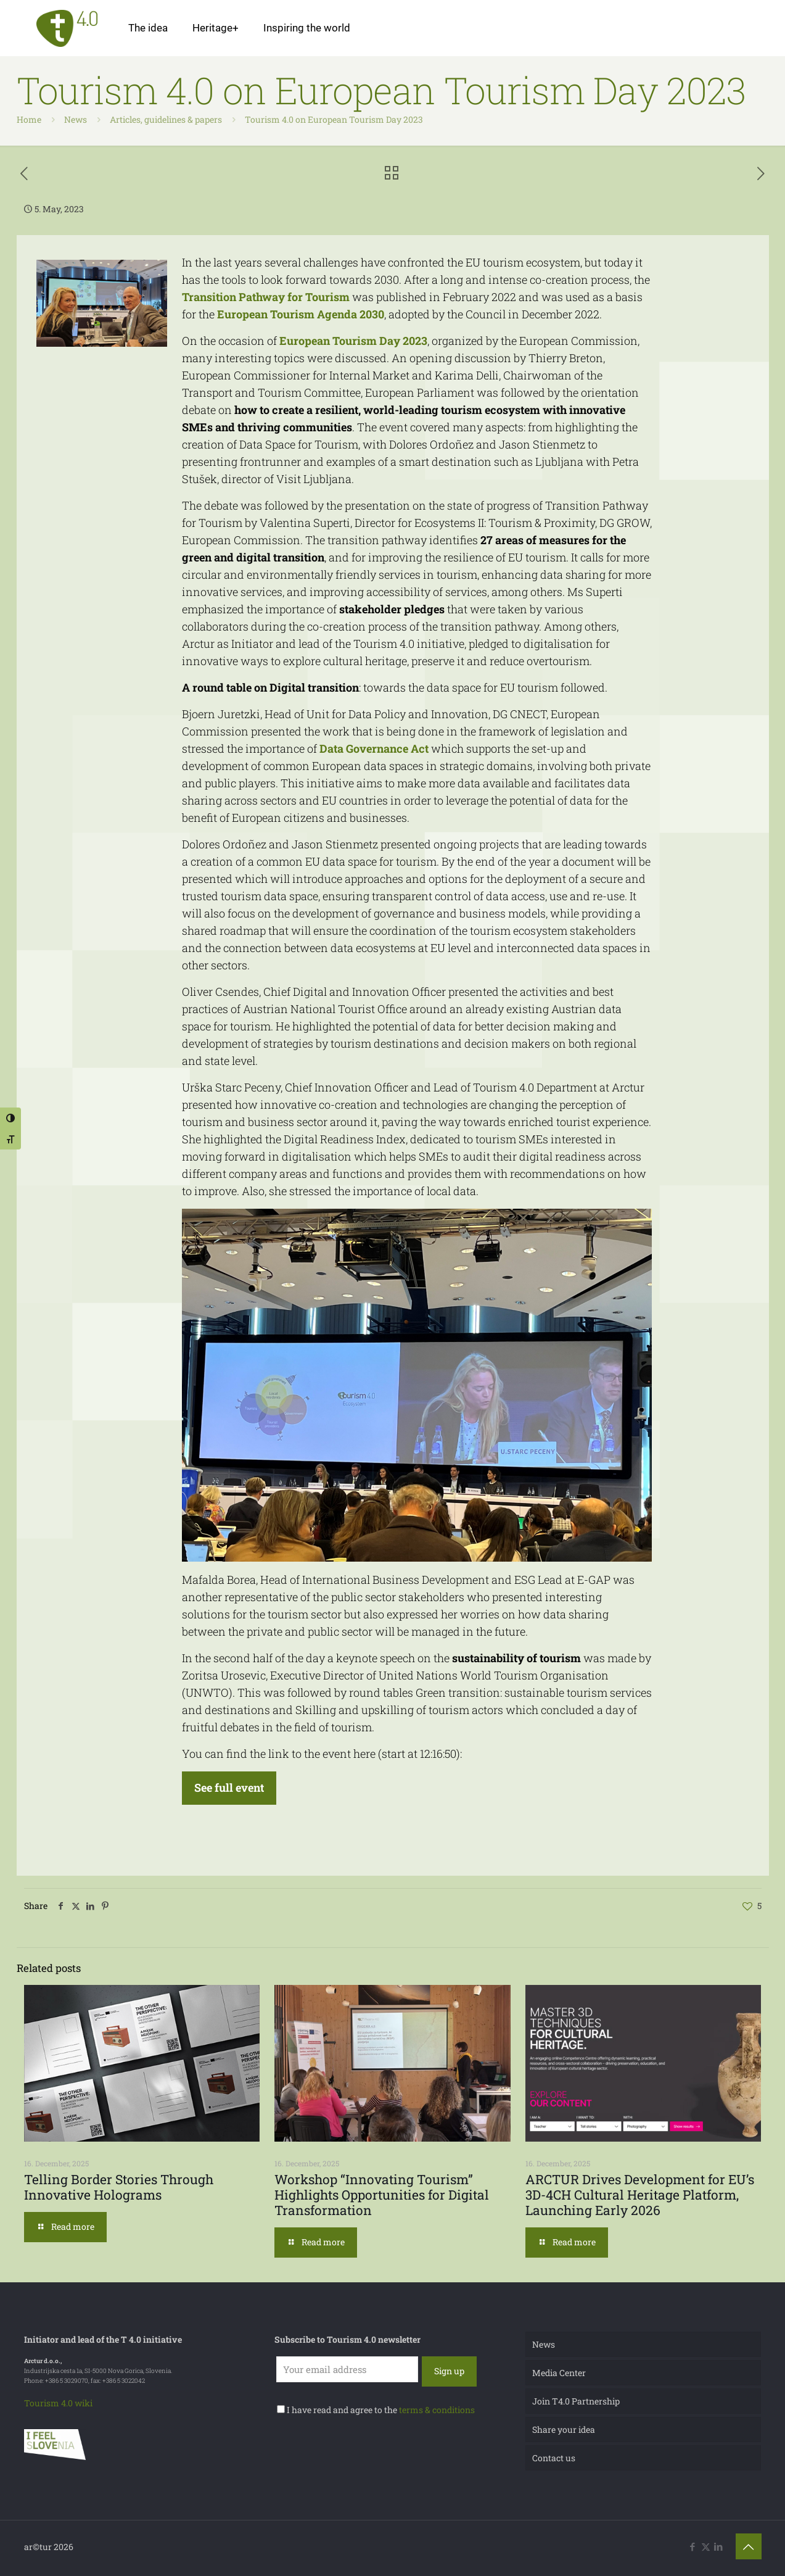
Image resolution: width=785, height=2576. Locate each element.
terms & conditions (437, 2410)
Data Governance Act (374, 748)
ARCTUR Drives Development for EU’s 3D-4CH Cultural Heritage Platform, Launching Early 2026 (639, 2195)
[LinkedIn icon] (718, 2546)
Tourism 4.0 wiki (58, 2403)
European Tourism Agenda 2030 (300, 314)
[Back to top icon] (749, 2546)
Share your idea (563, 2429)
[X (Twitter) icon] (705, 2546)
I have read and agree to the (376, 2410)
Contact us (553, 2458)
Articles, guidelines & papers (166, 119)
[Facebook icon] (692, 2546)
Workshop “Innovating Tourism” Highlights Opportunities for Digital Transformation (381, 2195)
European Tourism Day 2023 (353, 340)
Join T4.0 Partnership (576, 2401)
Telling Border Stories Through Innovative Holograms (118, 2187)
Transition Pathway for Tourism (266, 296)
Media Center (559, 2373)
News (75, 119)
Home (29, 119)
